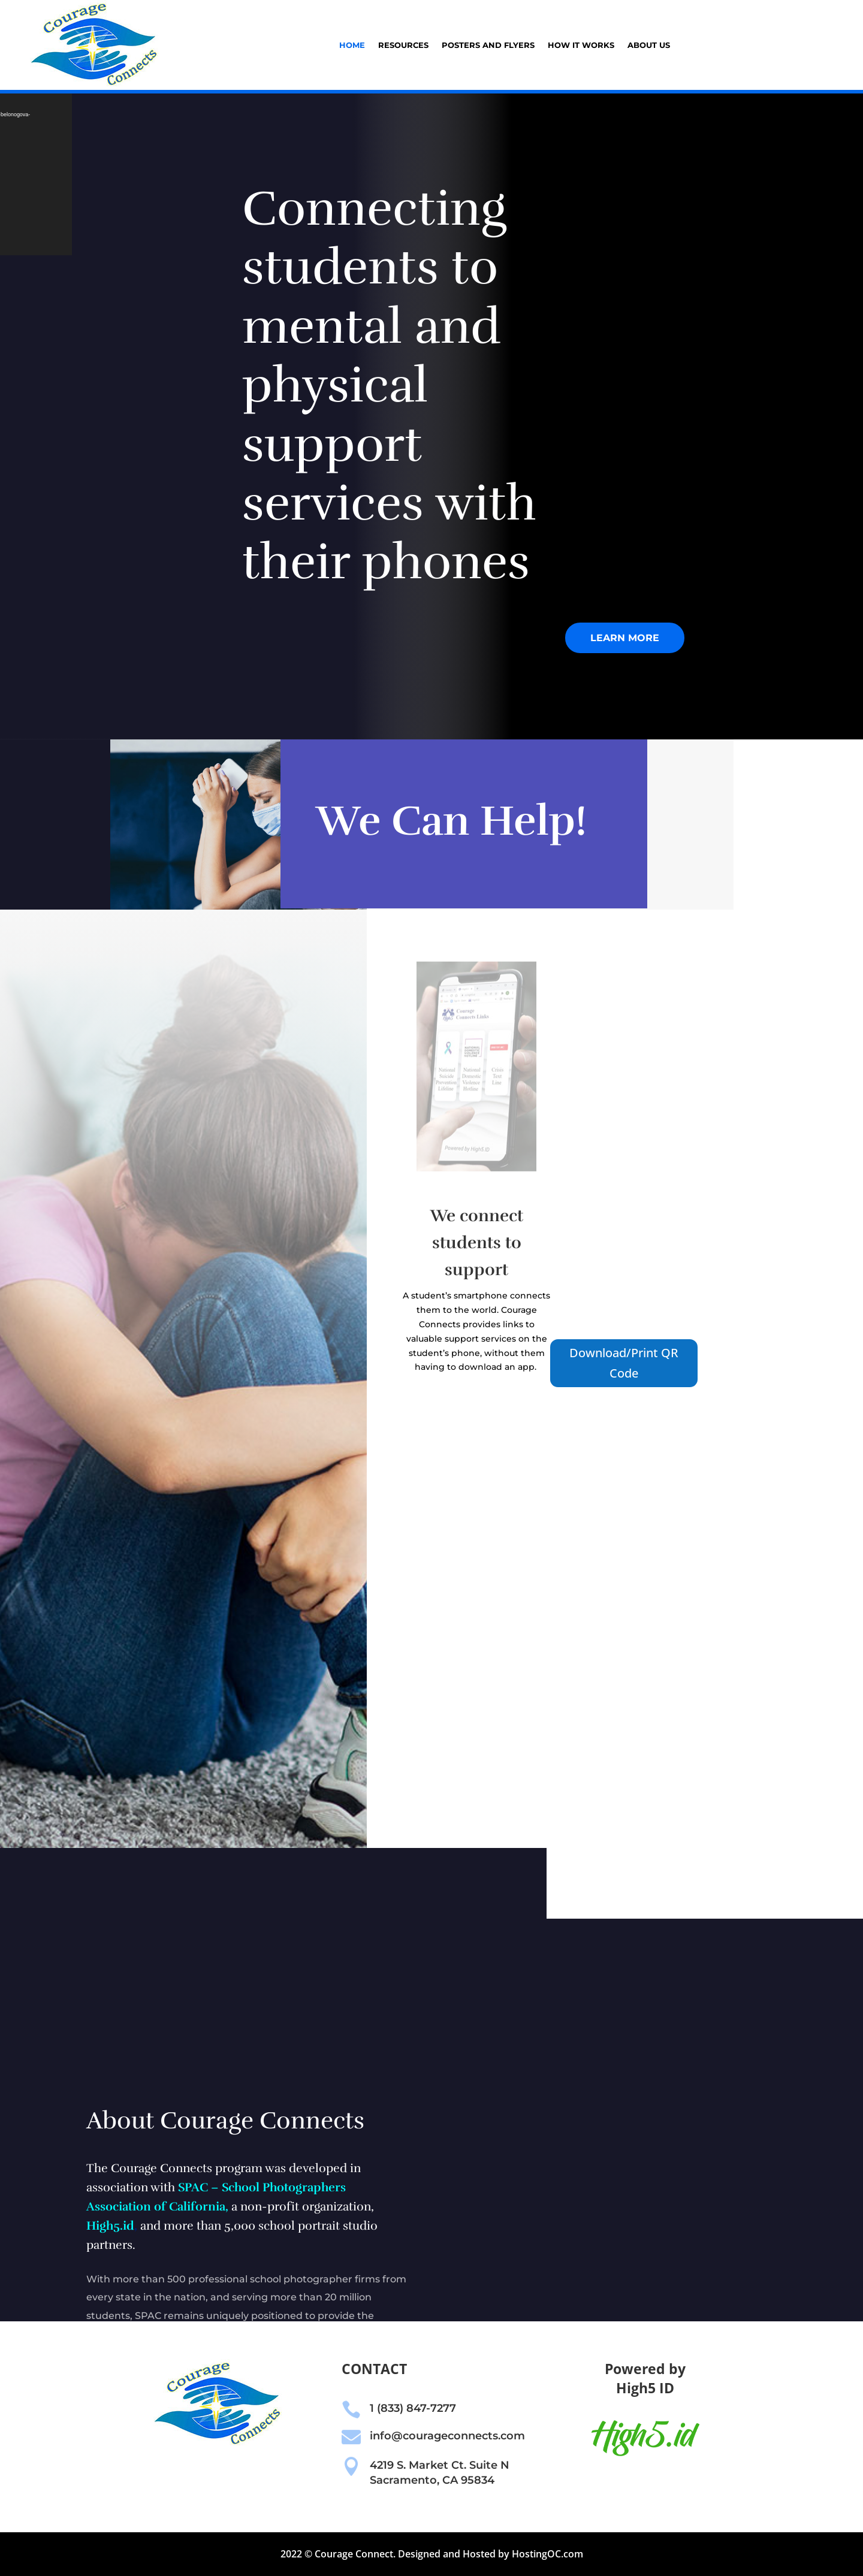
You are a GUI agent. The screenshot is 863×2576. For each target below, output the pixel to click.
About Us (648, 45)
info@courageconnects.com (447, 2435)
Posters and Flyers (488, 45)
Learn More (624, 638)
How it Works (581, 45)
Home (352, 45)
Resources (403, 45)
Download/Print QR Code (623, 1363)
